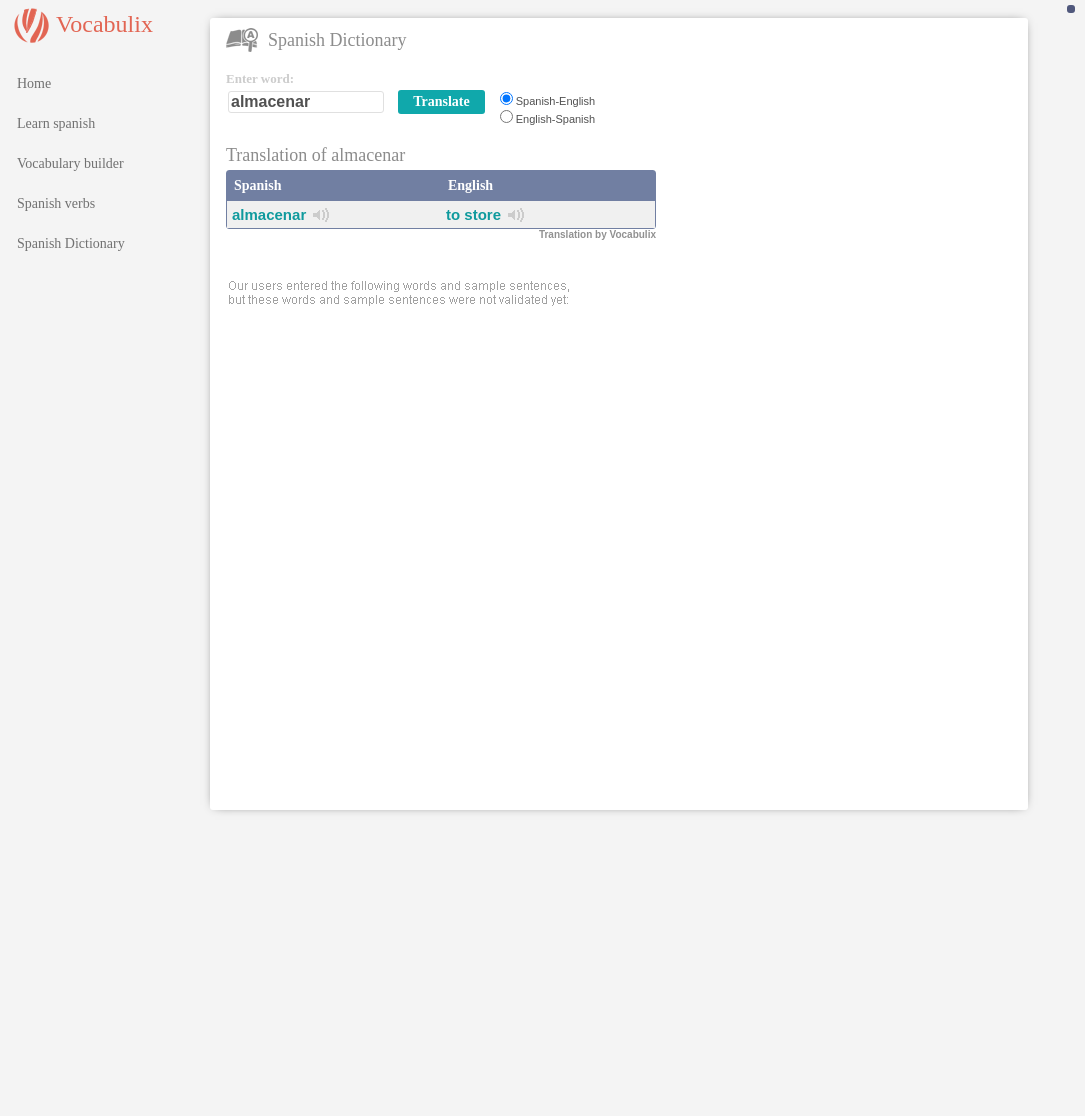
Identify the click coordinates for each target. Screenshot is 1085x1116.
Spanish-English (556, 101)
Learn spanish (56, 123)
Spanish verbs (56, 203)
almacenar (269, 214)
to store (473, 214)
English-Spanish (556, 119)
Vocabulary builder (70, 163)
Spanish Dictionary (71, 243)
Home (34, 83)
